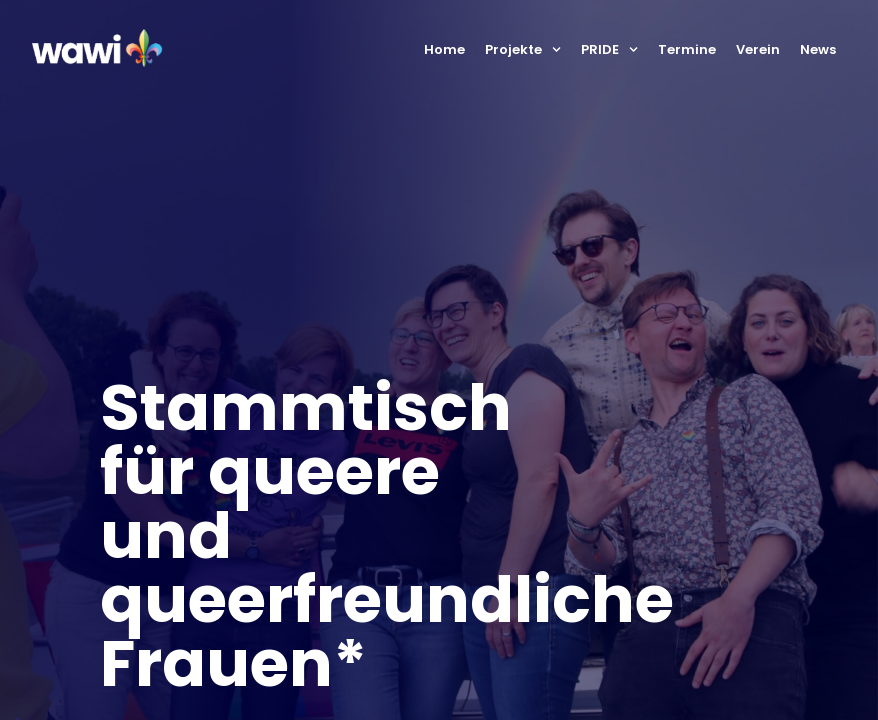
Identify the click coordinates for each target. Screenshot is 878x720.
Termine (687, 49)
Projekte (523, 50)
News (818, 49)
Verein (758, 49)
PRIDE (609, 50)
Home (444, 49)
